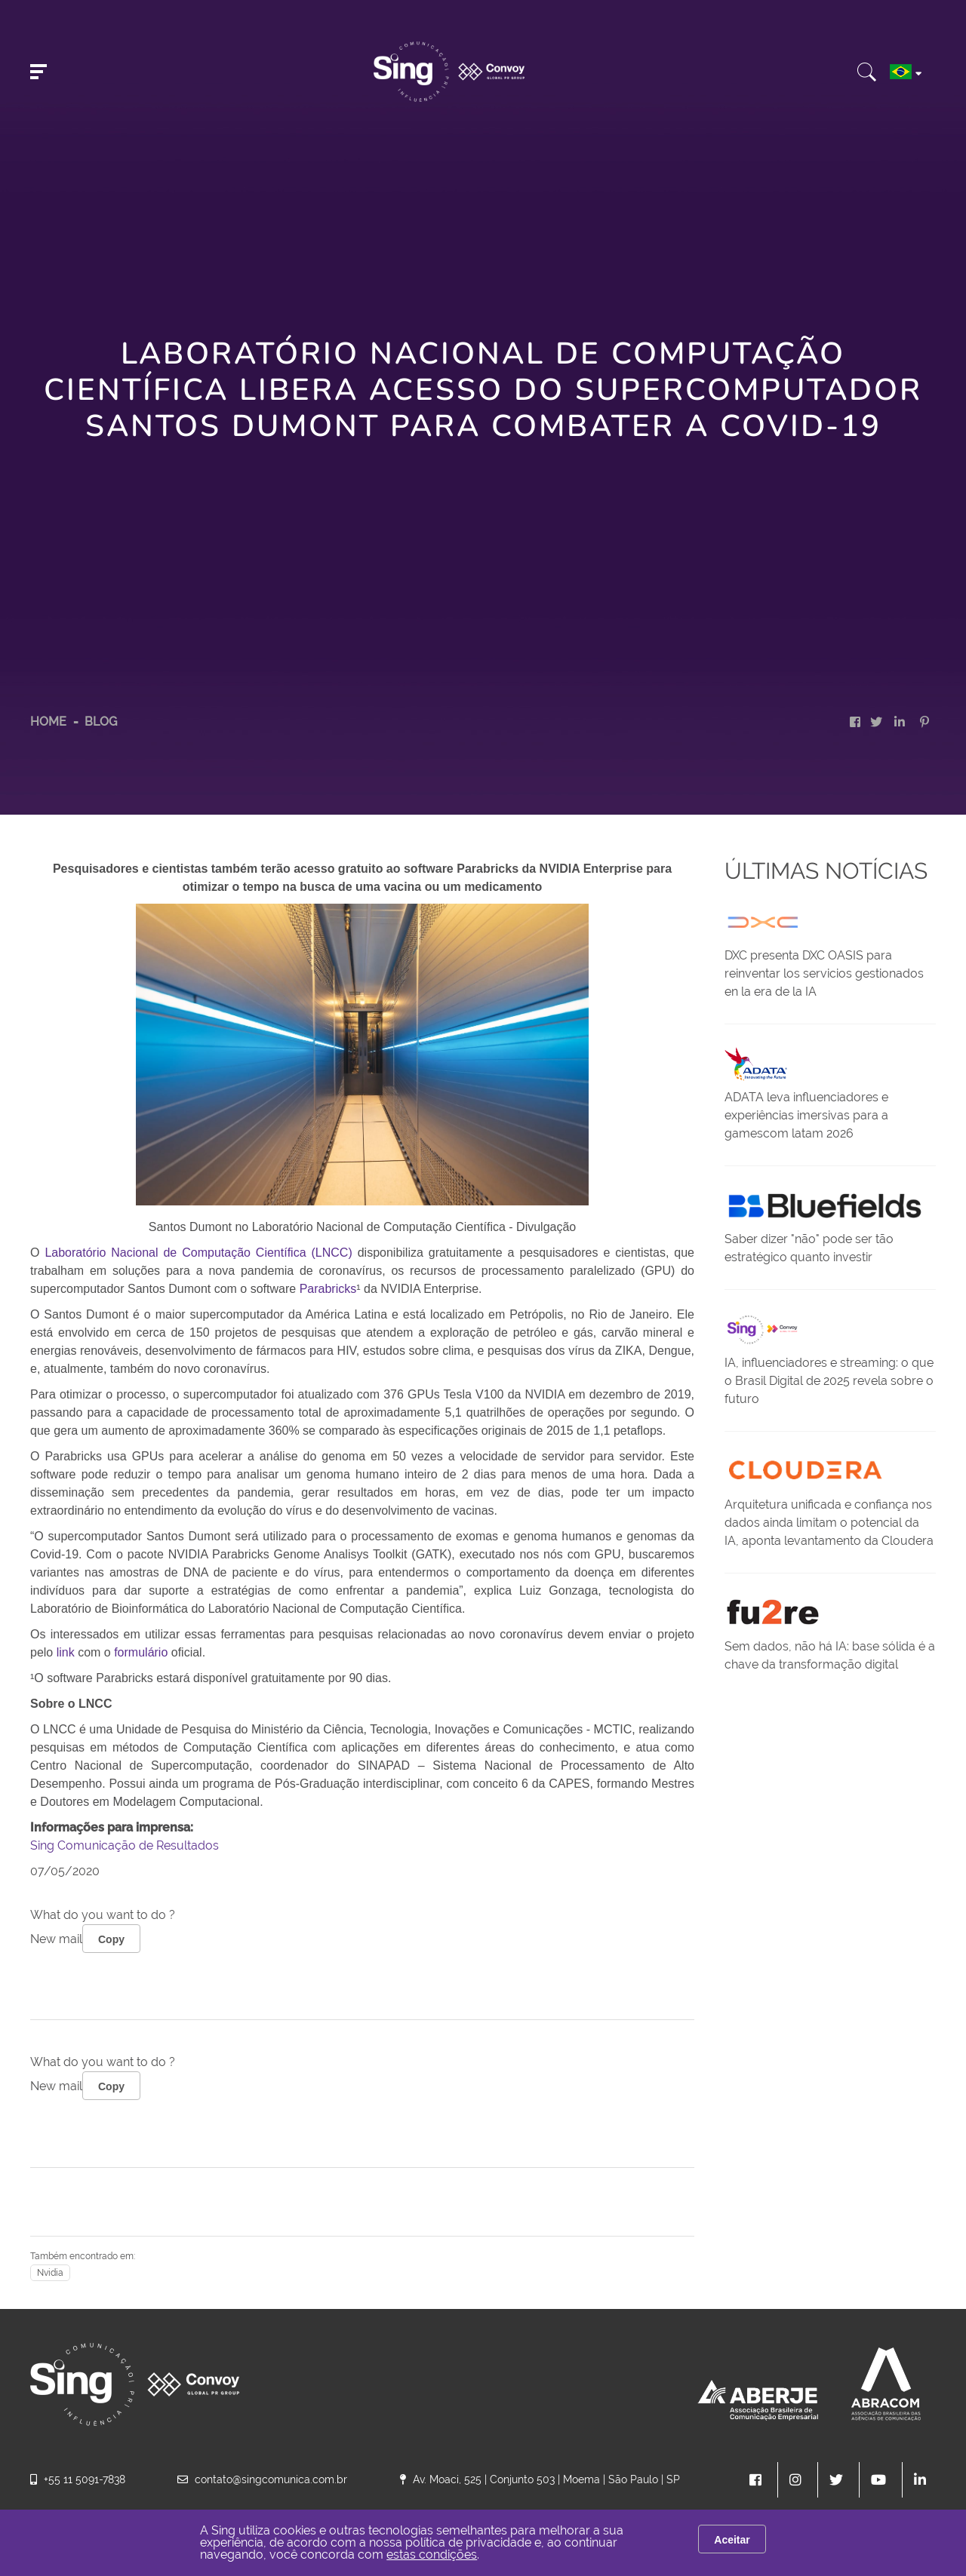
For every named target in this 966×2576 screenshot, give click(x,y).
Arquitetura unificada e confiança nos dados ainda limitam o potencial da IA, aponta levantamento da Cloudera (829, 1522)
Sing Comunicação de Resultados (124, 1845)
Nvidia (50, 2272)
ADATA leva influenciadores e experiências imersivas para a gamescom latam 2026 (806, 1115)
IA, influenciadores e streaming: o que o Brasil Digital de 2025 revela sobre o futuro (829, 1381)
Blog (101, 721)
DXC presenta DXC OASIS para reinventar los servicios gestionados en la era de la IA (824, 973)
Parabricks (328, 1288)
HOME (48, 721)
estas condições (431, 2554)
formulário (141, 1652)
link (67, 1652)
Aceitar (731, 2540)
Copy (111, 1939)
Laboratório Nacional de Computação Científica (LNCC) (201, 1252)
